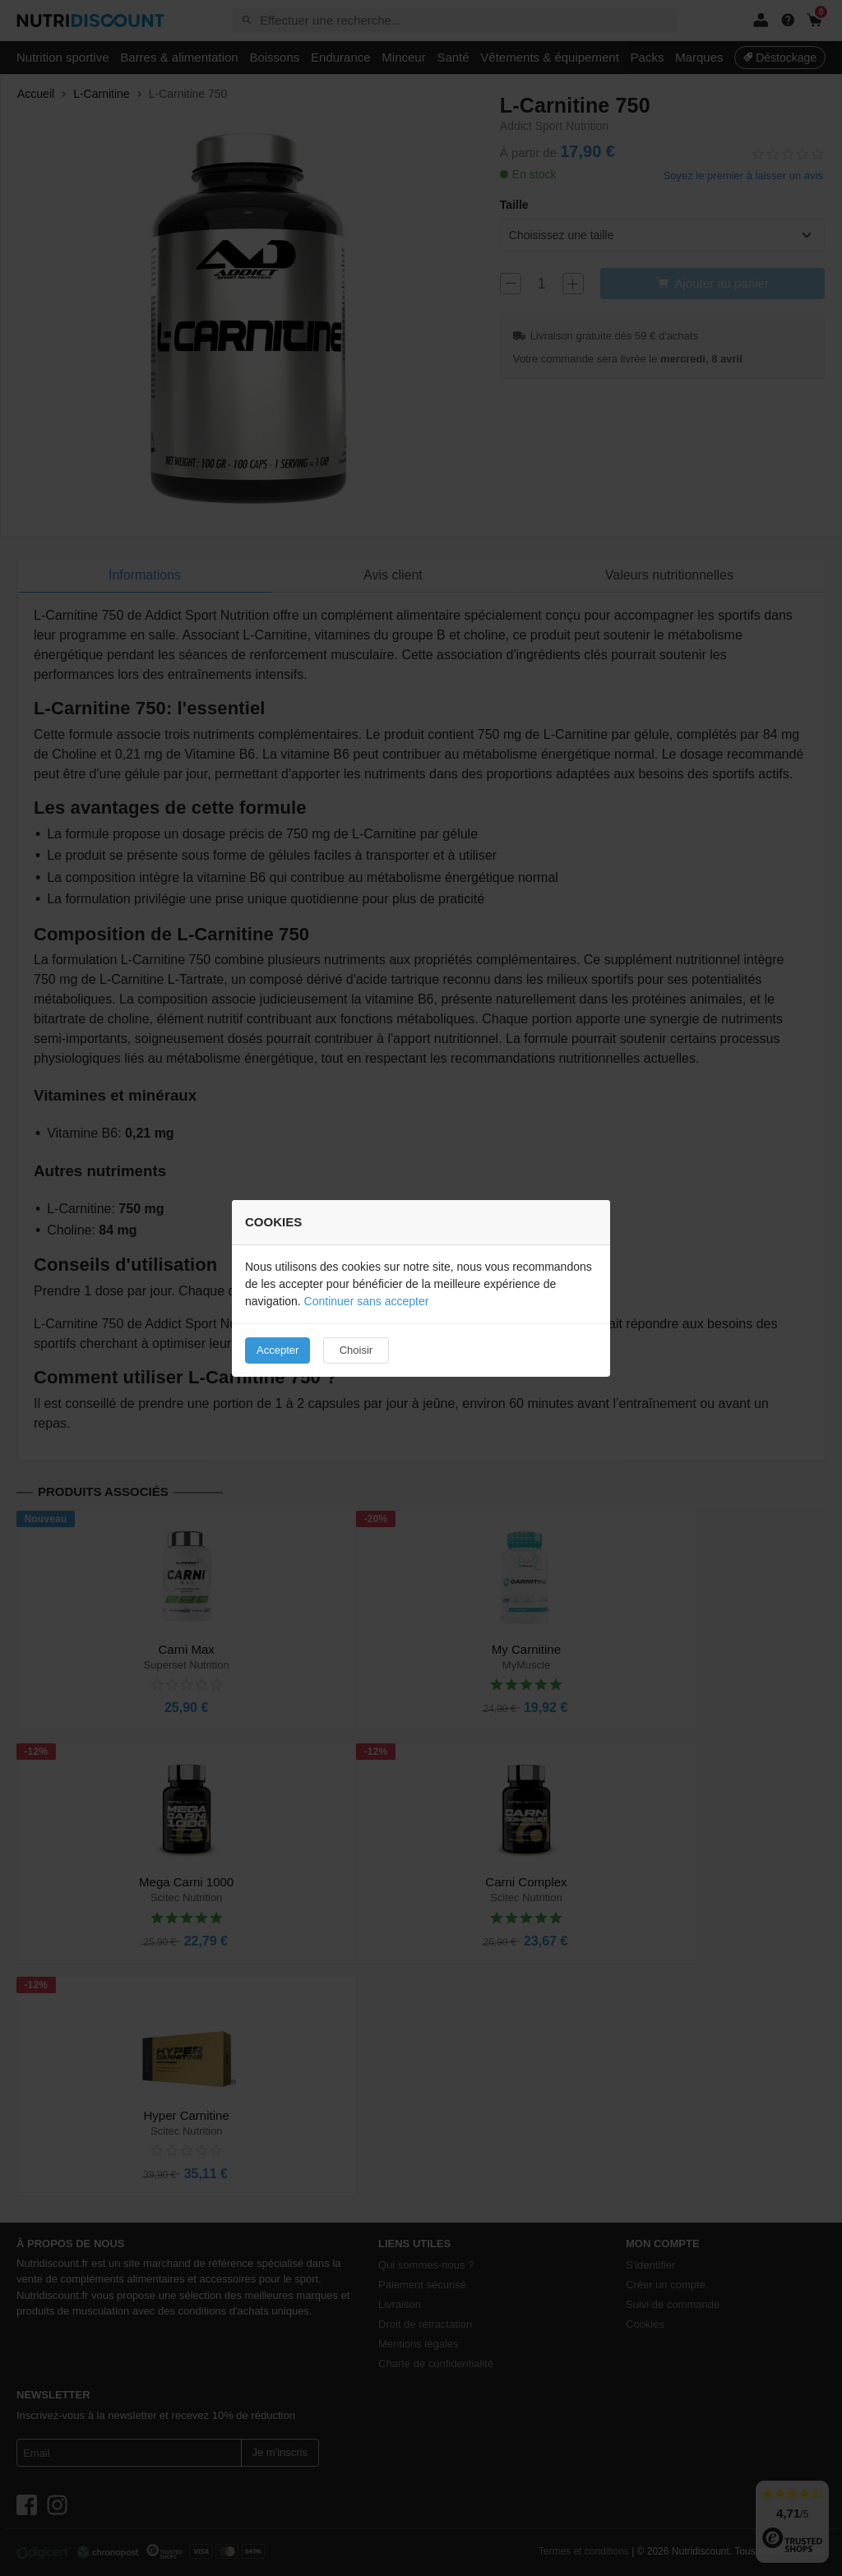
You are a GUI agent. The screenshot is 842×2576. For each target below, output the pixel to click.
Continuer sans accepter (366, 1301)
